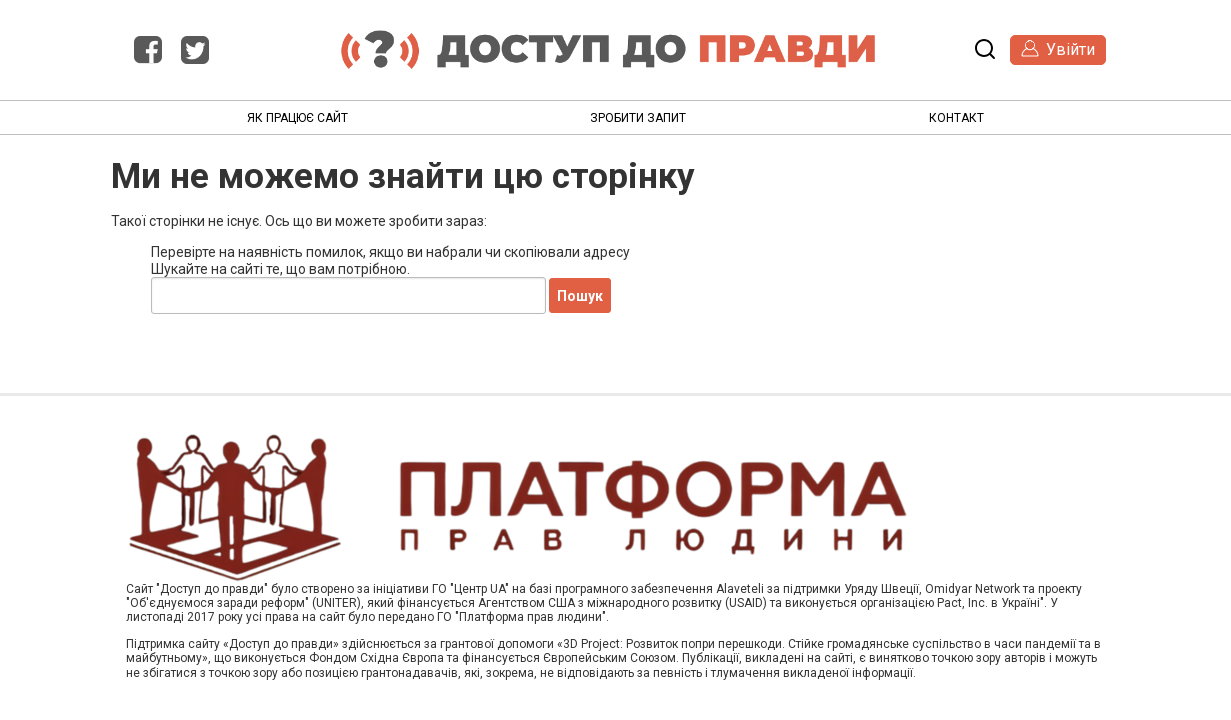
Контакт (956, 118)
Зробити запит (638, 118)
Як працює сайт (297, 118)
